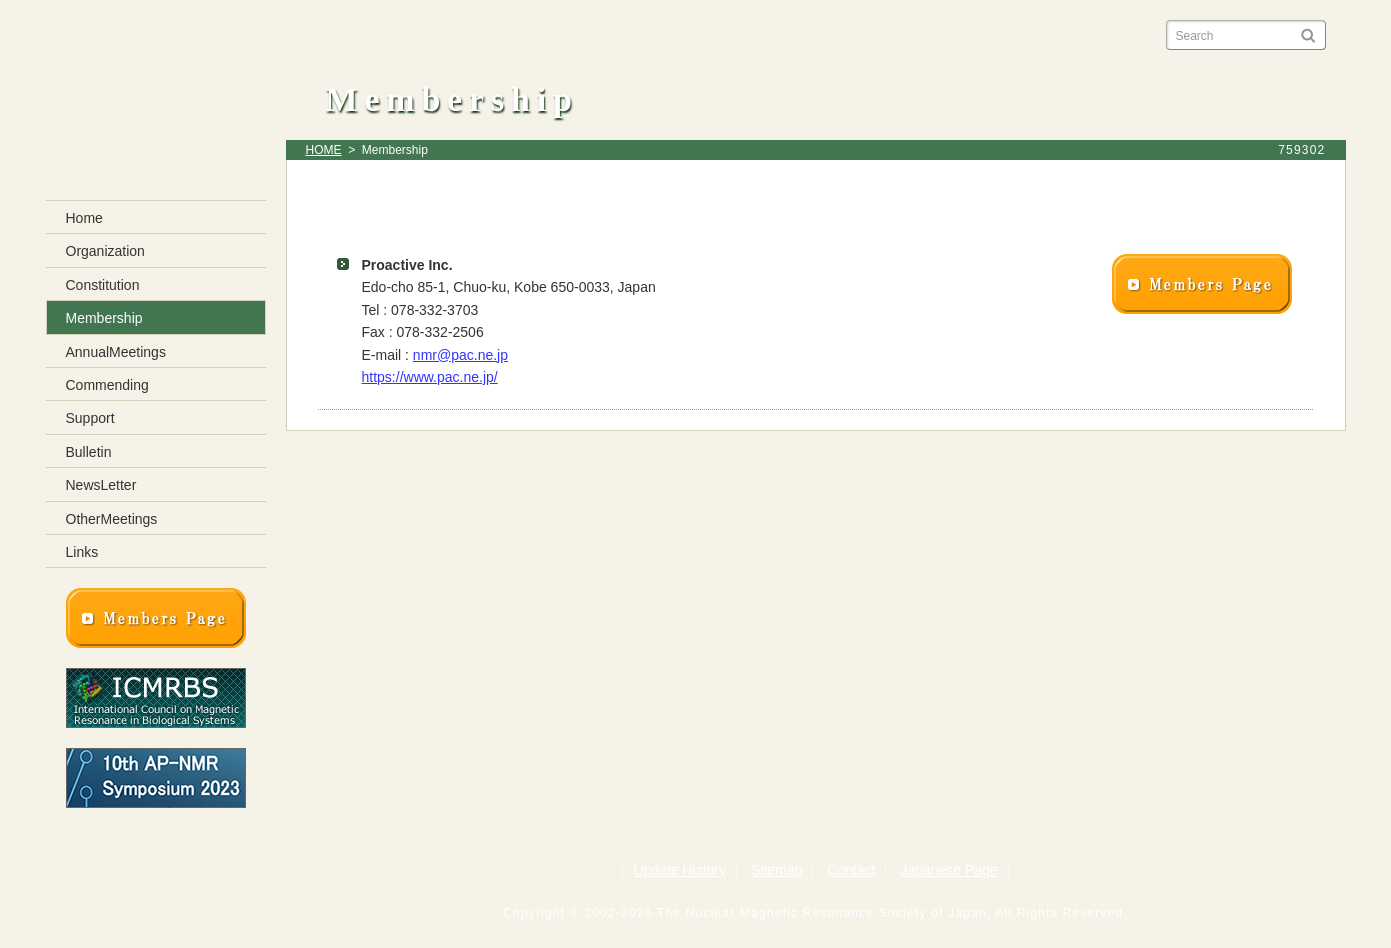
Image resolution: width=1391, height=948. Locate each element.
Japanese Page (948, 870)
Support (90, 418)
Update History (679, 870)
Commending (107, 385)
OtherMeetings (112, 519)
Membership (104, 318)
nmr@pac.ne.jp (460, 355)
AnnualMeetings (116, 352)
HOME (324, 150)
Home (84, 218)
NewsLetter (101, 485)
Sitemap (776, 870)
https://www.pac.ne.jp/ (430, 377)
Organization (105, 251)
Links (82, 552)
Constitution (103, 285)
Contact (851, 870)
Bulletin (89, 452)
